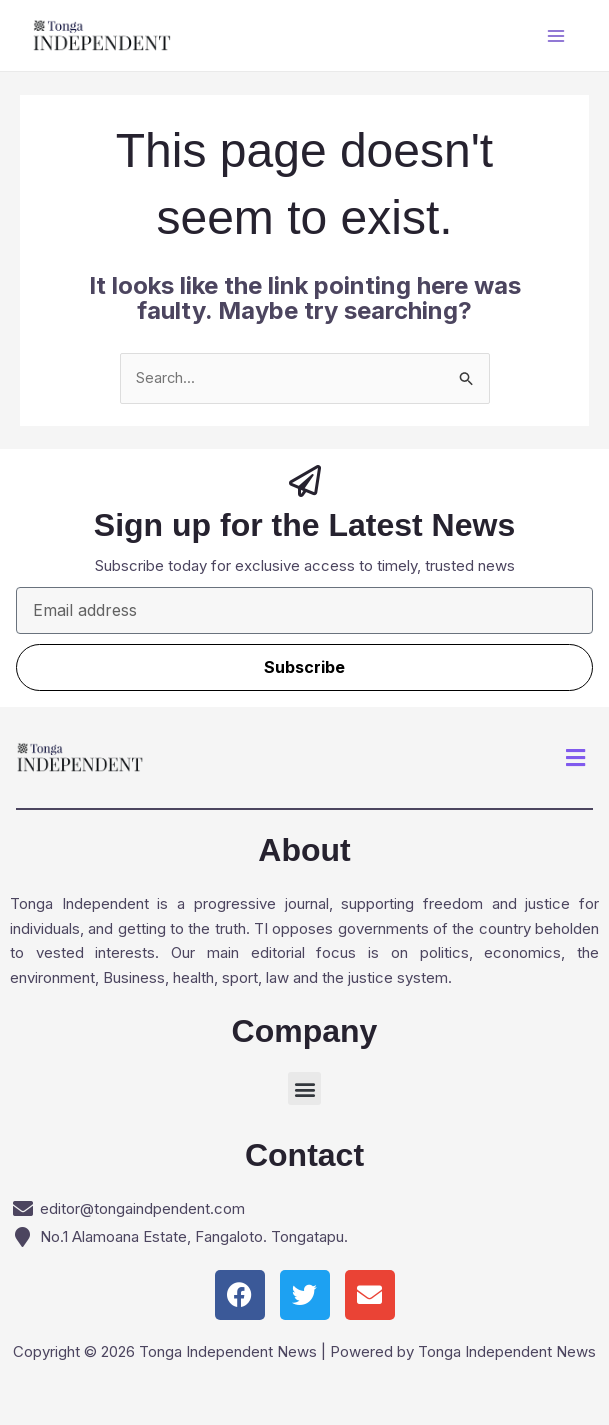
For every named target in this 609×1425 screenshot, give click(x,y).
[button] (576, 757)
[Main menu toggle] (556, 35)
